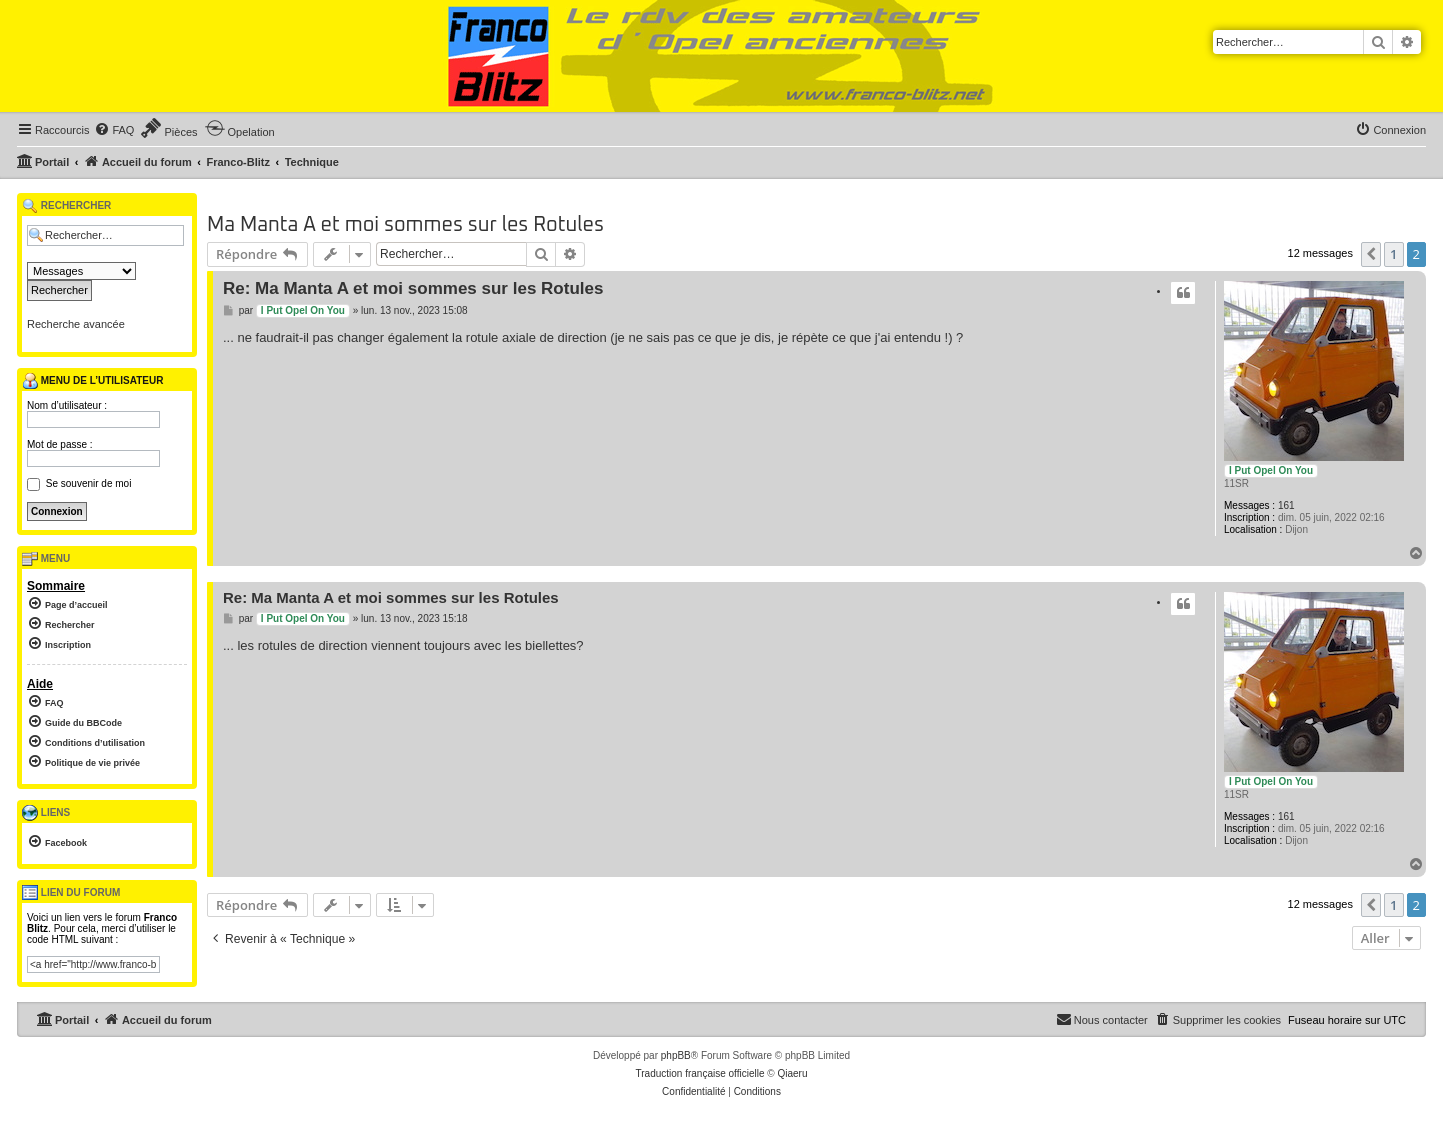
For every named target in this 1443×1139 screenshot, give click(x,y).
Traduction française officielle (700, 1073)
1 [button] (1393, 254)
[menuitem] (114, 130)
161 (1286, 505)
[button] (1371, 254)
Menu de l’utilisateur (92, 381)
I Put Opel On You (1271, 470)
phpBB (676, 1055)
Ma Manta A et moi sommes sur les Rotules (405, 225)
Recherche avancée (76, 324)
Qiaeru (792, 1073)
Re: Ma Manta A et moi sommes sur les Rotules (413, 288)
